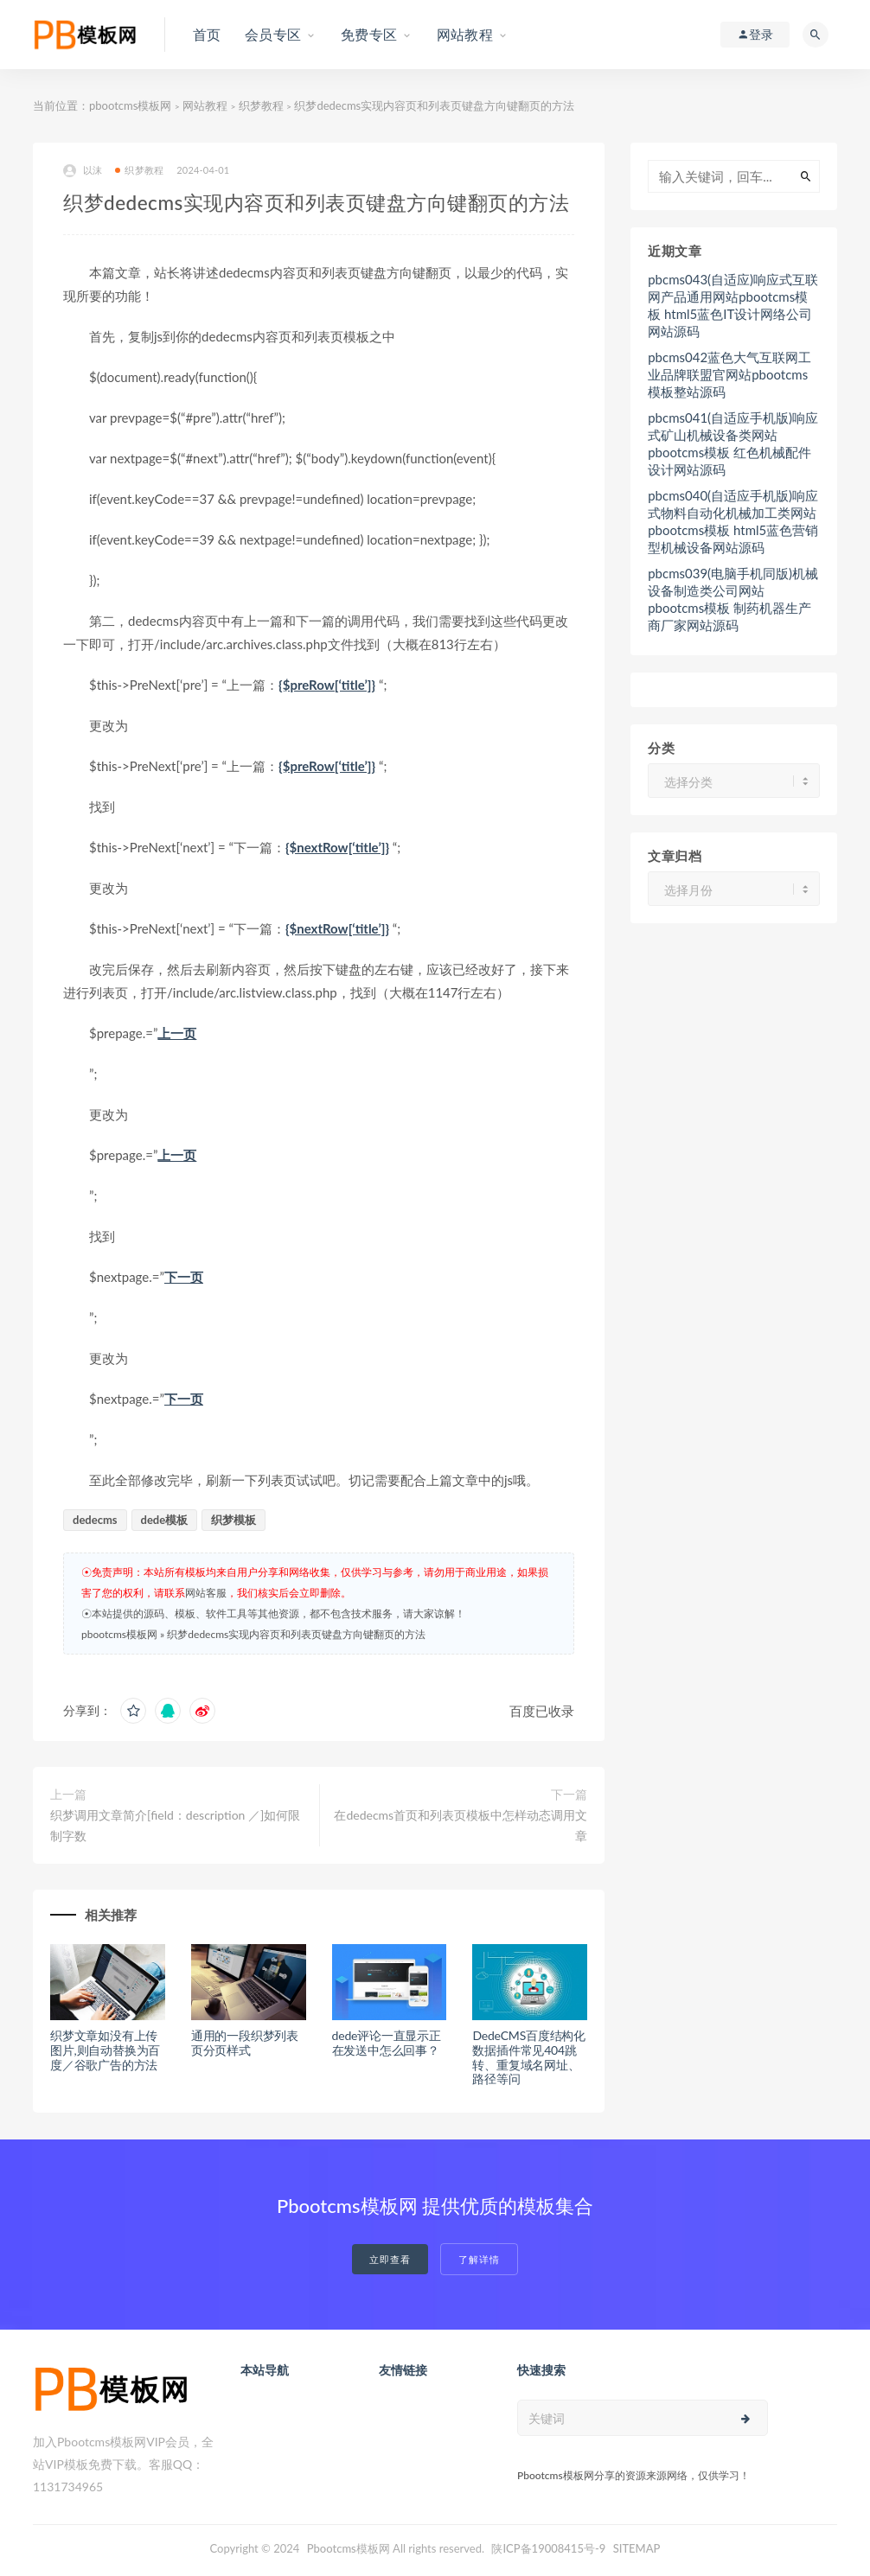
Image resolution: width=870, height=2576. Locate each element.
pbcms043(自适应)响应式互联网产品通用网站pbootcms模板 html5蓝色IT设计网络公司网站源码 (733, 305)
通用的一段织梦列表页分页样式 (244, 2042)
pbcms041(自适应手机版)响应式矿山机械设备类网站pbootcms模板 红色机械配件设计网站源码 (733, 443)
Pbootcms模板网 (348, 2548)
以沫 (82, 170)
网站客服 (206, 1592)
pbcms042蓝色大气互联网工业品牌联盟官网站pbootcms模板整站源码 (729, 374)
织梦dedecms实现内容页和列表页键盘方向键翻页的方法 (296, 1634)
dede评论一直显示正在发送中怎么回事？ (386, 2042)
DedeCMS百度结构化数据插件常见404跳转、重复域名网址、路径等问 (528, 2057)
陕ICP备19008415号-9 (548, 2548)
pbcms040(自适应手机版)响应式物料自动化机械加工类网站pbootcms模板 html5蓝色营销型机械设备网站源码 (733, 521)
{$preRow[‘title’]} (326, 684)
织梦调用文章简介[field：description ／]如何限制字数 (175, 1825)
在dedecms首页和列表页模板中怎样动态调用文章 (460, 1825)
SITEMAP (637, 2548)
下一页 (183, 1277)
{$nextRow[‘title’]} (337, 847)
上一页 (176, 1033)
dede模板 (165, 1520)
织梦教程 (261, 105)
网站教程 (204, 105)
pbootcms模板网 (130, 105)
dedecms (95, 1520)
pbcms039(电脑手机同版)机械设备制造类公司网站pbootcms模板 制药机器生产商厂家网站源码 (733, 599)
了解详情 (479, 2259)
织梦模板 (233, 1520)
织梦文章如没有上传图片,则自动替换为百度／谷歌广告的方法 (105, 2050)
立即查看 (390, 2259)
